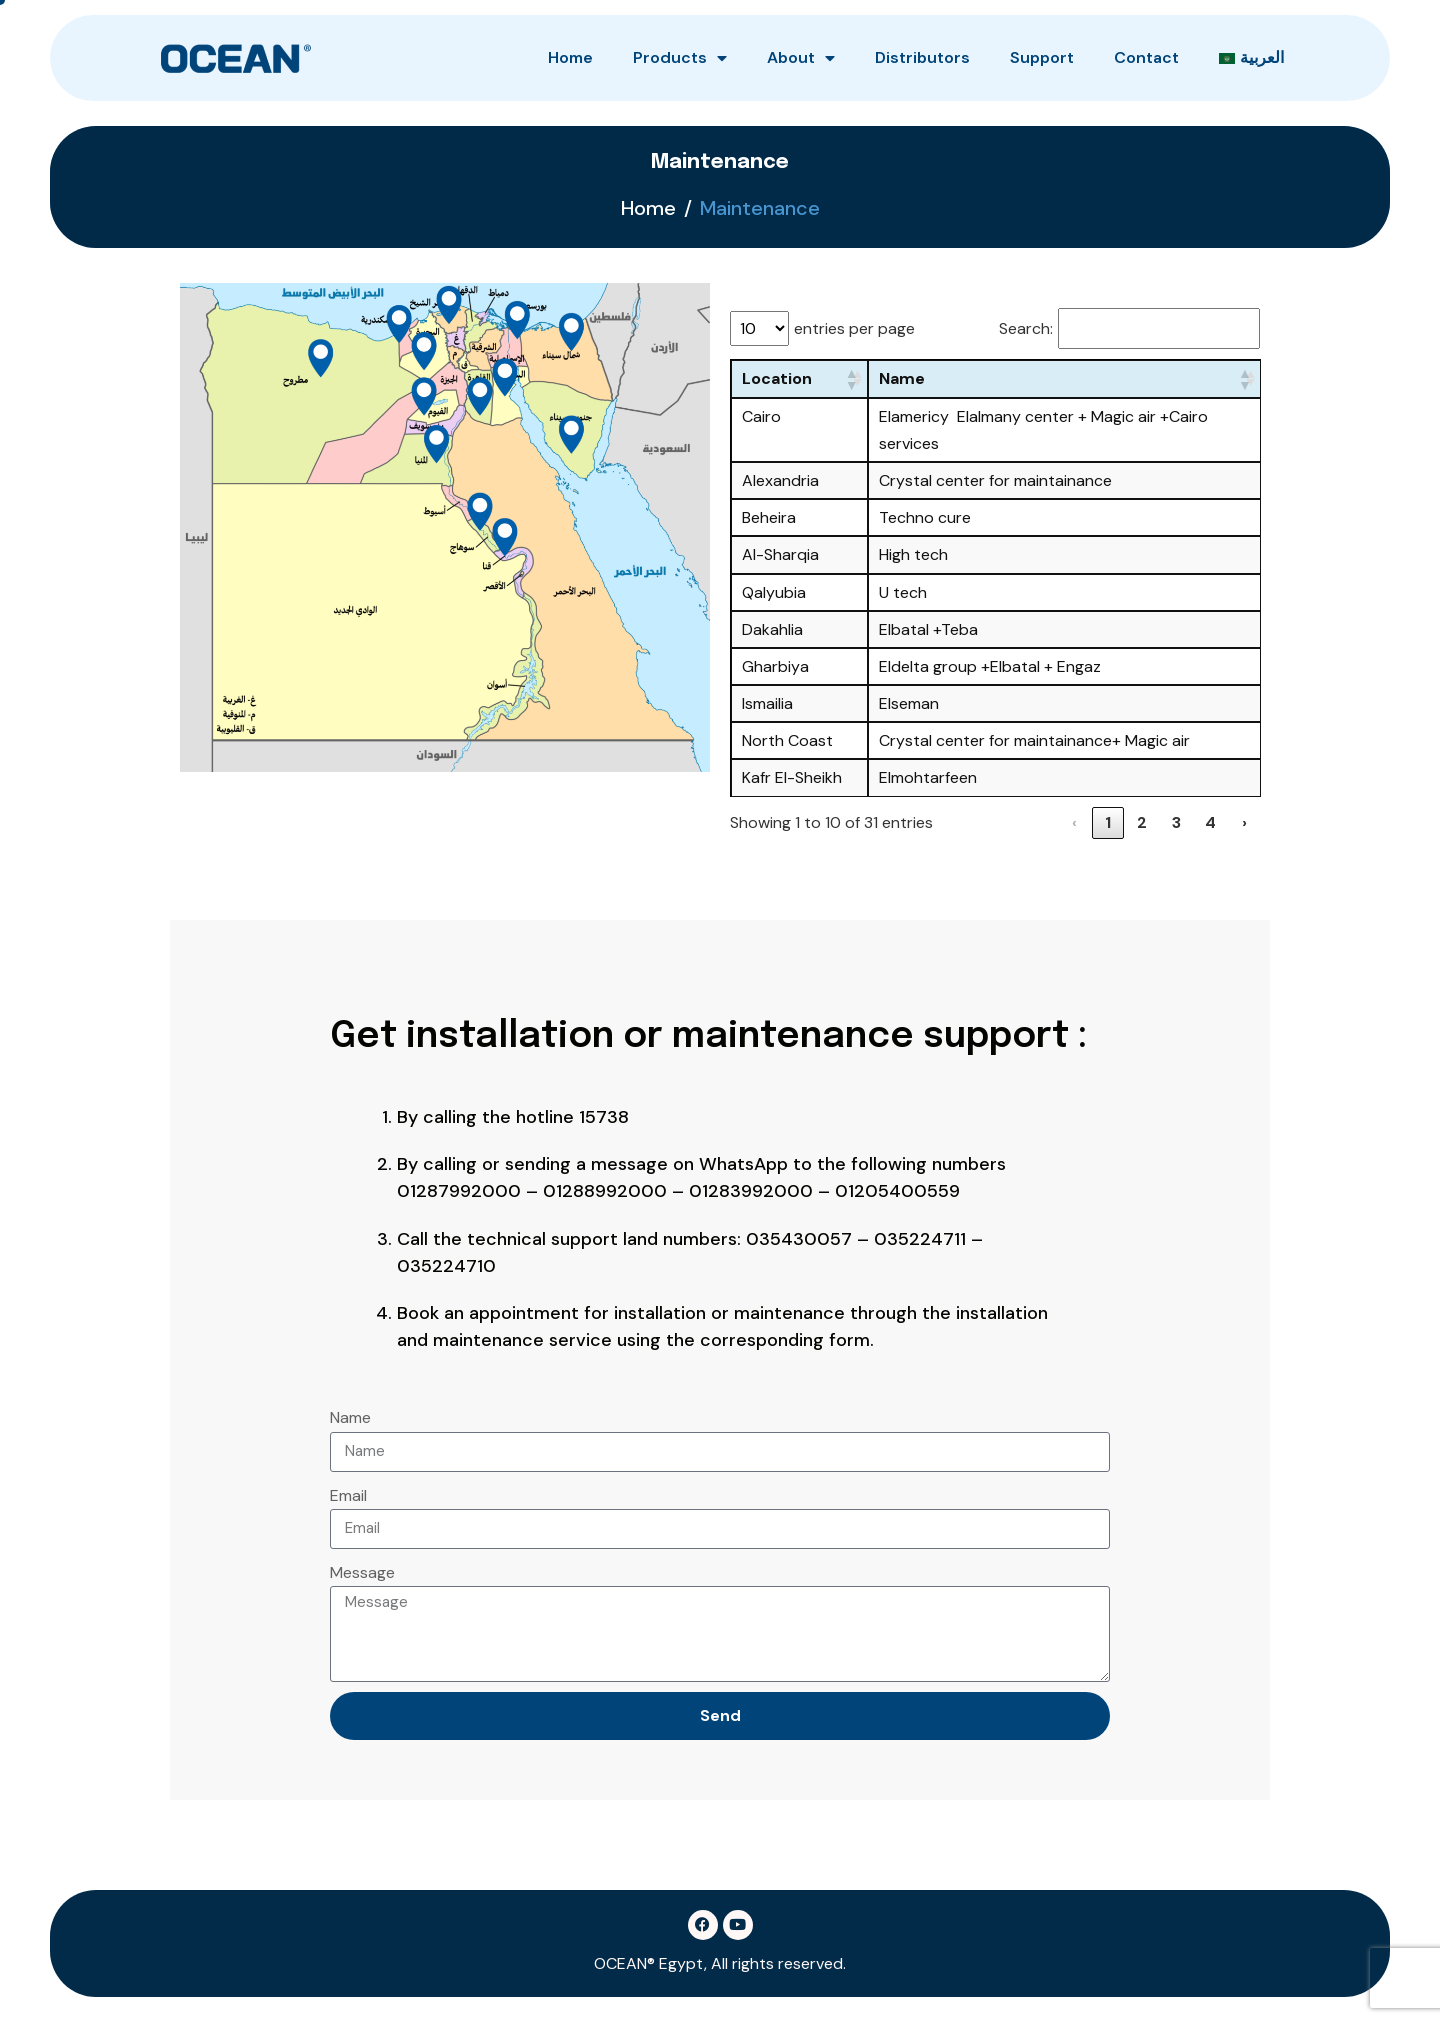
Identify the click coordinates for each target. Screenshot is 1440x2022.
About (801, 58)
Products (680, 58)
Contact (1146, 57)
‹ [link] (1074, 822)
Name (350, 1417)
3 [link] (1176, 822)
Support (1042, 57)
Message (362, 1572)
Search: (1026, 328)
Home (570, 57)
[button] (851, 379)
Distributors (922, 57)
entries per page (854, 328)
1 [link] (1108, 822)
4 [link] (1210, 822)
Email (348, 1495)
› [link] (1244, 822)
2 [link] (1142, 822)
